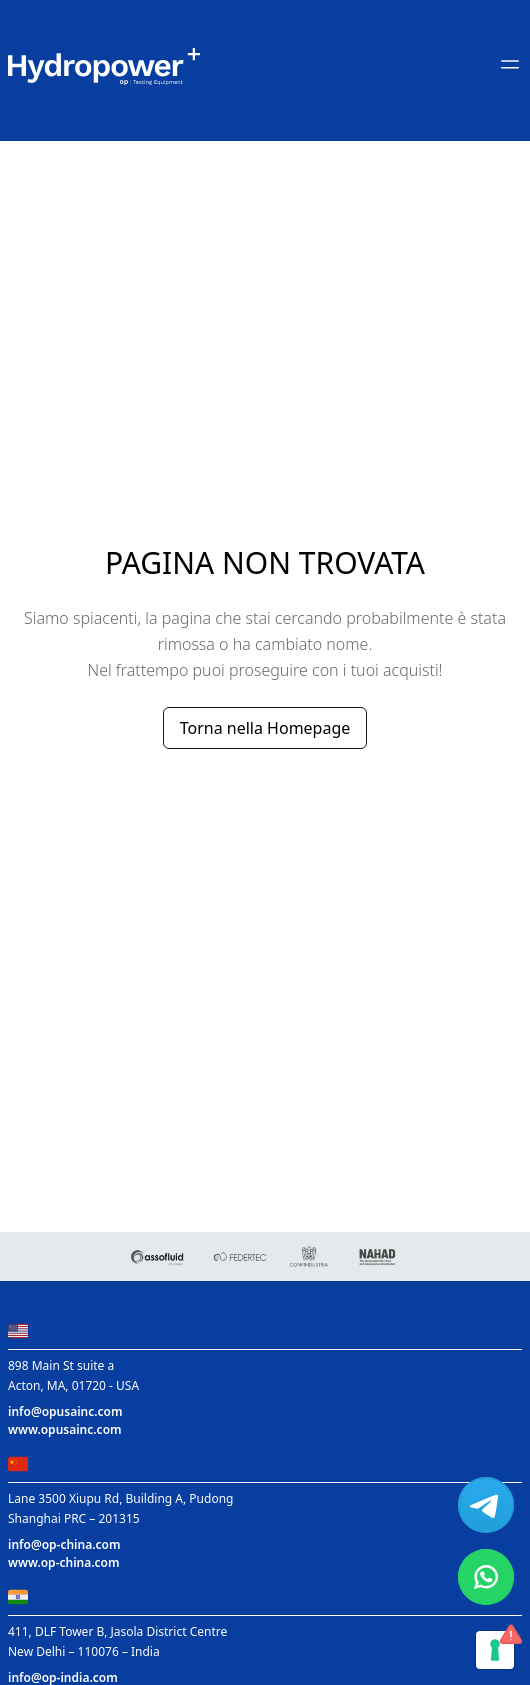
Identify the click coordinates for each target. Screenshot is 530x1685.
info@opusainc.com (65, 1411)
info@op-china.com (64, 1544)
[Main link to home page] (104, 66)
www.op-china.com (63, 1562)
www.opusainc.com (65, 1429)
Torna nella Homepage (265, 728)
